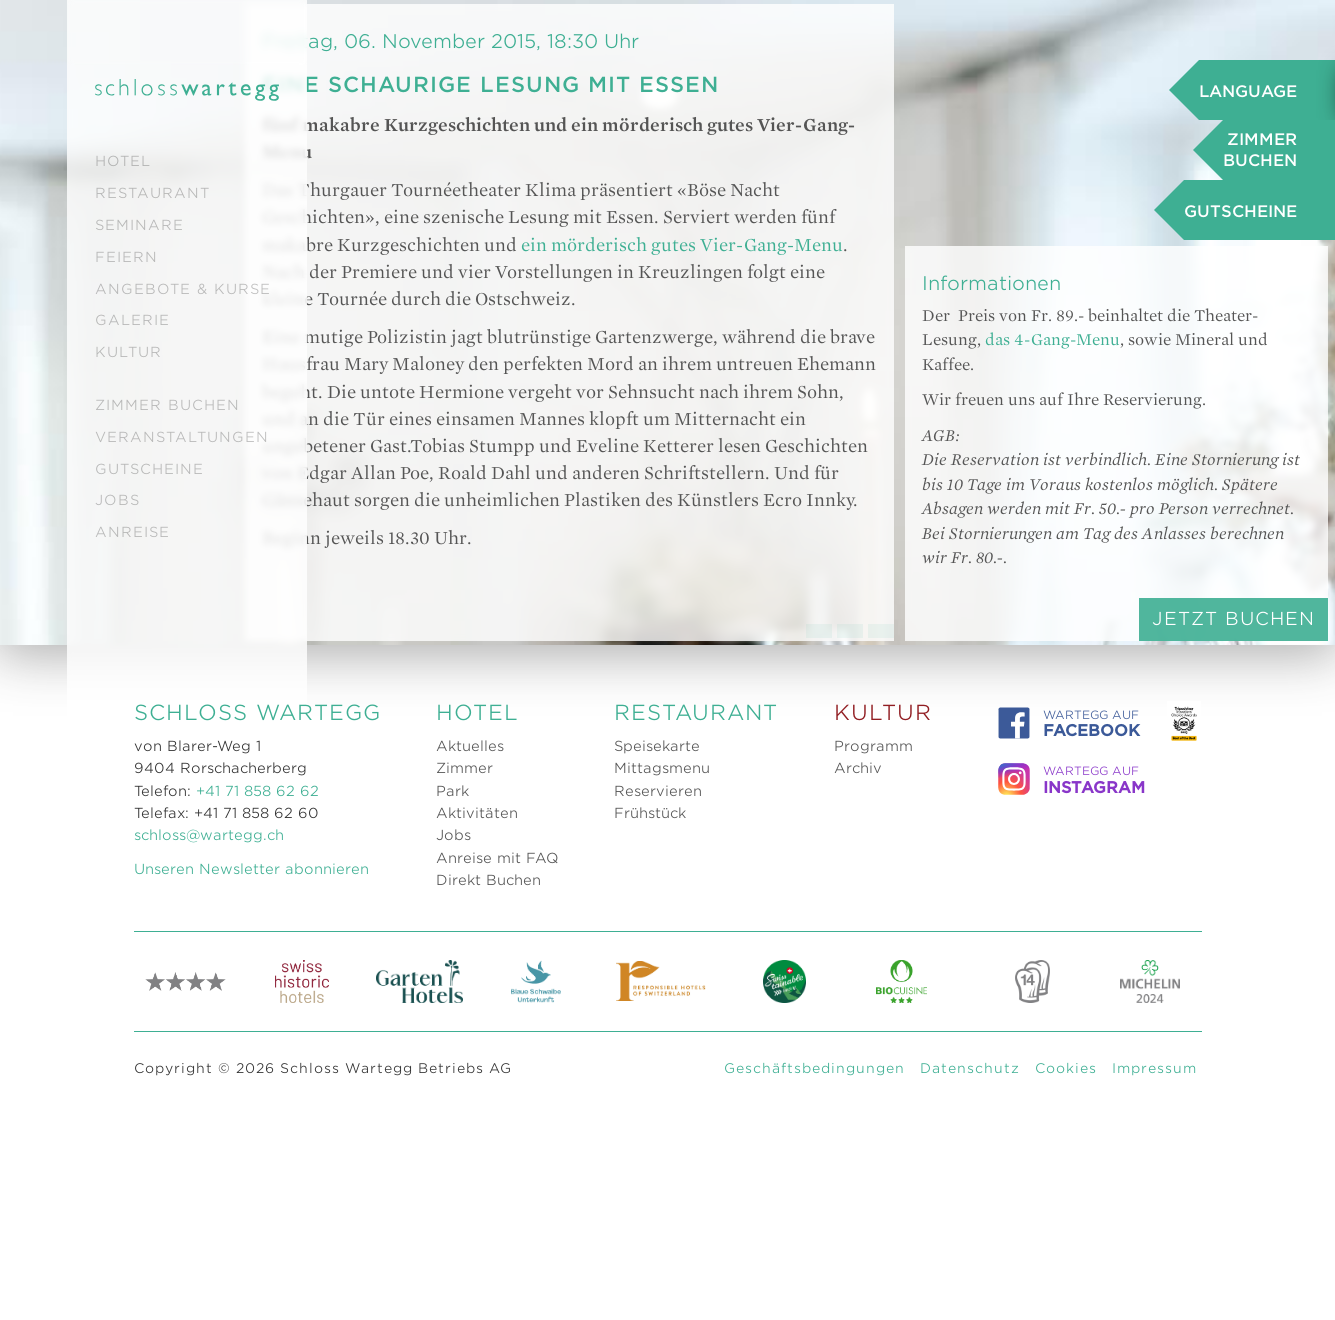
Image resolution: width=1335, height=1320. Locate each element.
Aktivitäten (477, 1290)
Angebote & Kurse (183, 289)
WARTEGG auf (1069, 1200)
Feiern (126, 257)
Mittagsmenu (662, 1245)
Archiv (858, 1245)
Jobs (117, 500)
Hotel (123, 161)
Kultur (128, 352)
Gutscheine (149, 469)
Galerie (132, 320)
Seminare (139, 225)
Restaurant (152, 193)
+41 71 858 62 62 (257, 1268)
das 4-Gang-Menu (1080, 594)
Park (452, 1268)
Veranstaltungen (182, 437)
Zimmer (464, 1245)
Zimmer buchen (167, 405)
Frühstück (650, 1290)
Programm (873, 1223)
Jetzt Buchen (1133, 898)
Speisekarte (657, 1223)
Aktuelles (470, 1223)
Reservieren (658, 1268)
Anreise (132, 532)
